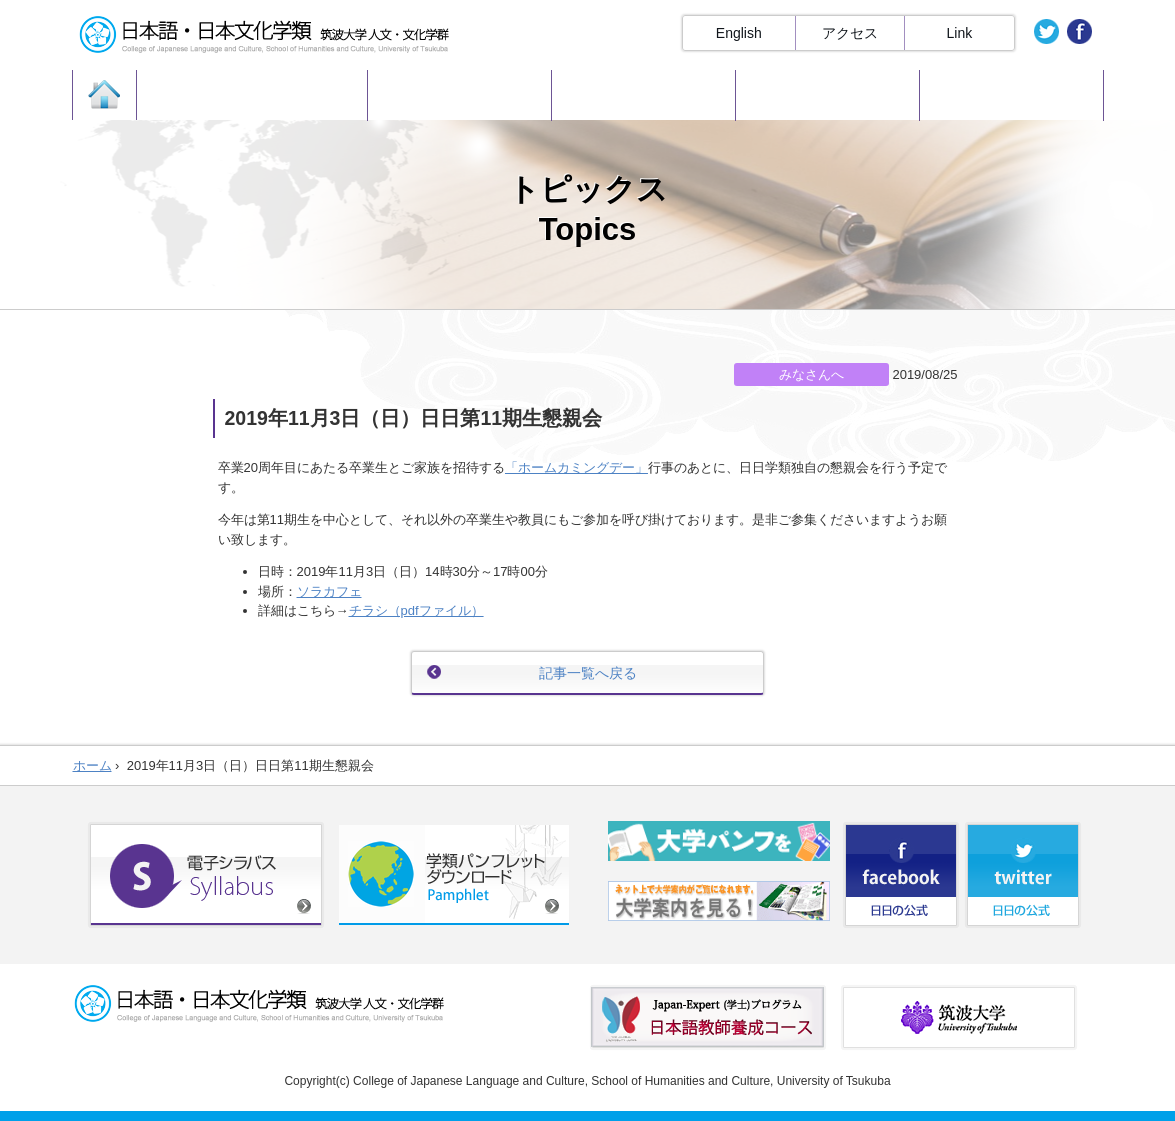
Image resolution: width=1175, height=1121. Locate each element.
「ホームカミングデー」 (576, 467)
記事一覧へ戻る (588, 673)
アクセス (850, 33)
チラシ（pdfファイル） (416, 610)
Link (960, 33)
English (739, 33)
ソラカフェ (329, 591)
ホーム (92, 765)
